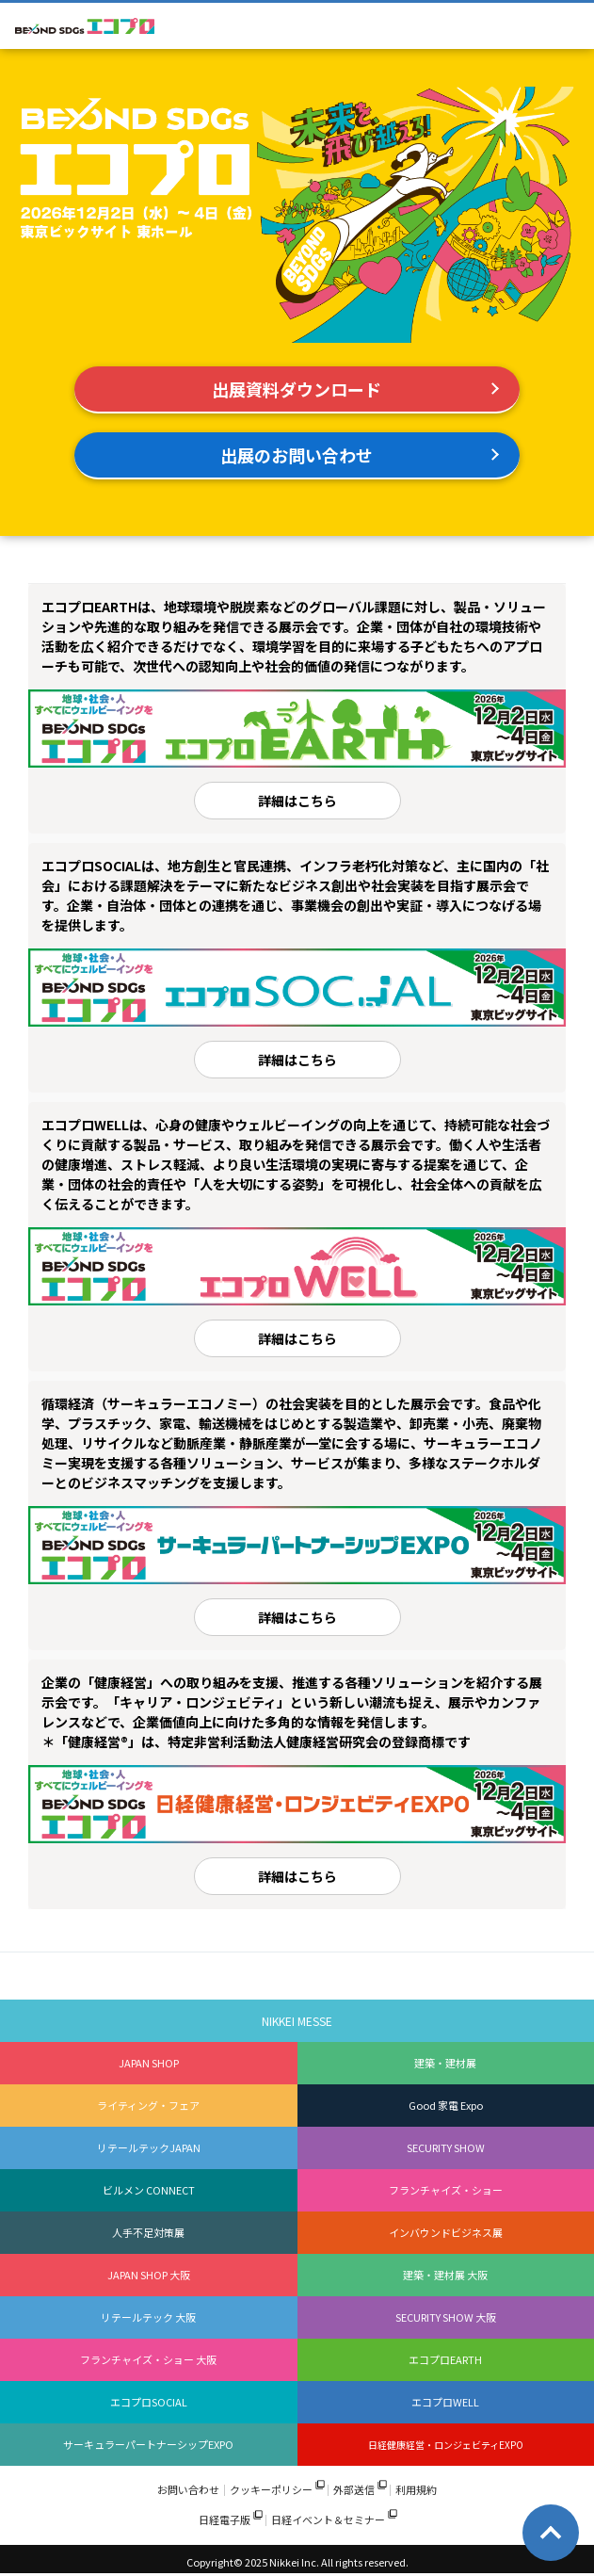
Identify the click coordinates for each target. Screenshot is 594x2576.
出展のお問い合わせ (296, 455)
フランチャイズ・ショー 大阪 (148, 2359)
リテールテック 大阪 (148, 2317)
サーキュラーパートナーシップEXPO (148, 2444)
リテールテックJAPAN (149, 2147)
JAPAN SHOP (149, 2062)
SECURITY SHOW (446, 2147)
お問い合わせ (188, 2490)
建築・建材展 (445, 2062)
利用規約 (416, 2490)
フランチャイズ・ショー (446, 2189)
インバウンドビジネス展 (446, 2232)
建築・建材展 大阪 (445, 2274)
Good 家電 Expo (446, 2105)
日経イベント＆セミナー (328, 2520)
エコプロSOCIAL (148, 2401)
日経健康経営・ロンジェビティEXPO (445, 2445)
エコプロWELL (445, 2401)
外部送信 (354, 2490)
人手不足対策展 (148, 2232)
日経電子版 (224, 2520)
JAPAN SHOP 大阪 (148, 2274)
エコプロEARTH (445, 2359)
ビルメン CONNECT (149, 2189)
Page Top (550, 2532)
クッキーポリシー (271, 2490)
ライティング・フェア (148, 2105)
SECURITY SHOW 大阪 (445, 2317)
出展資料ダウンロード (296, 389)
